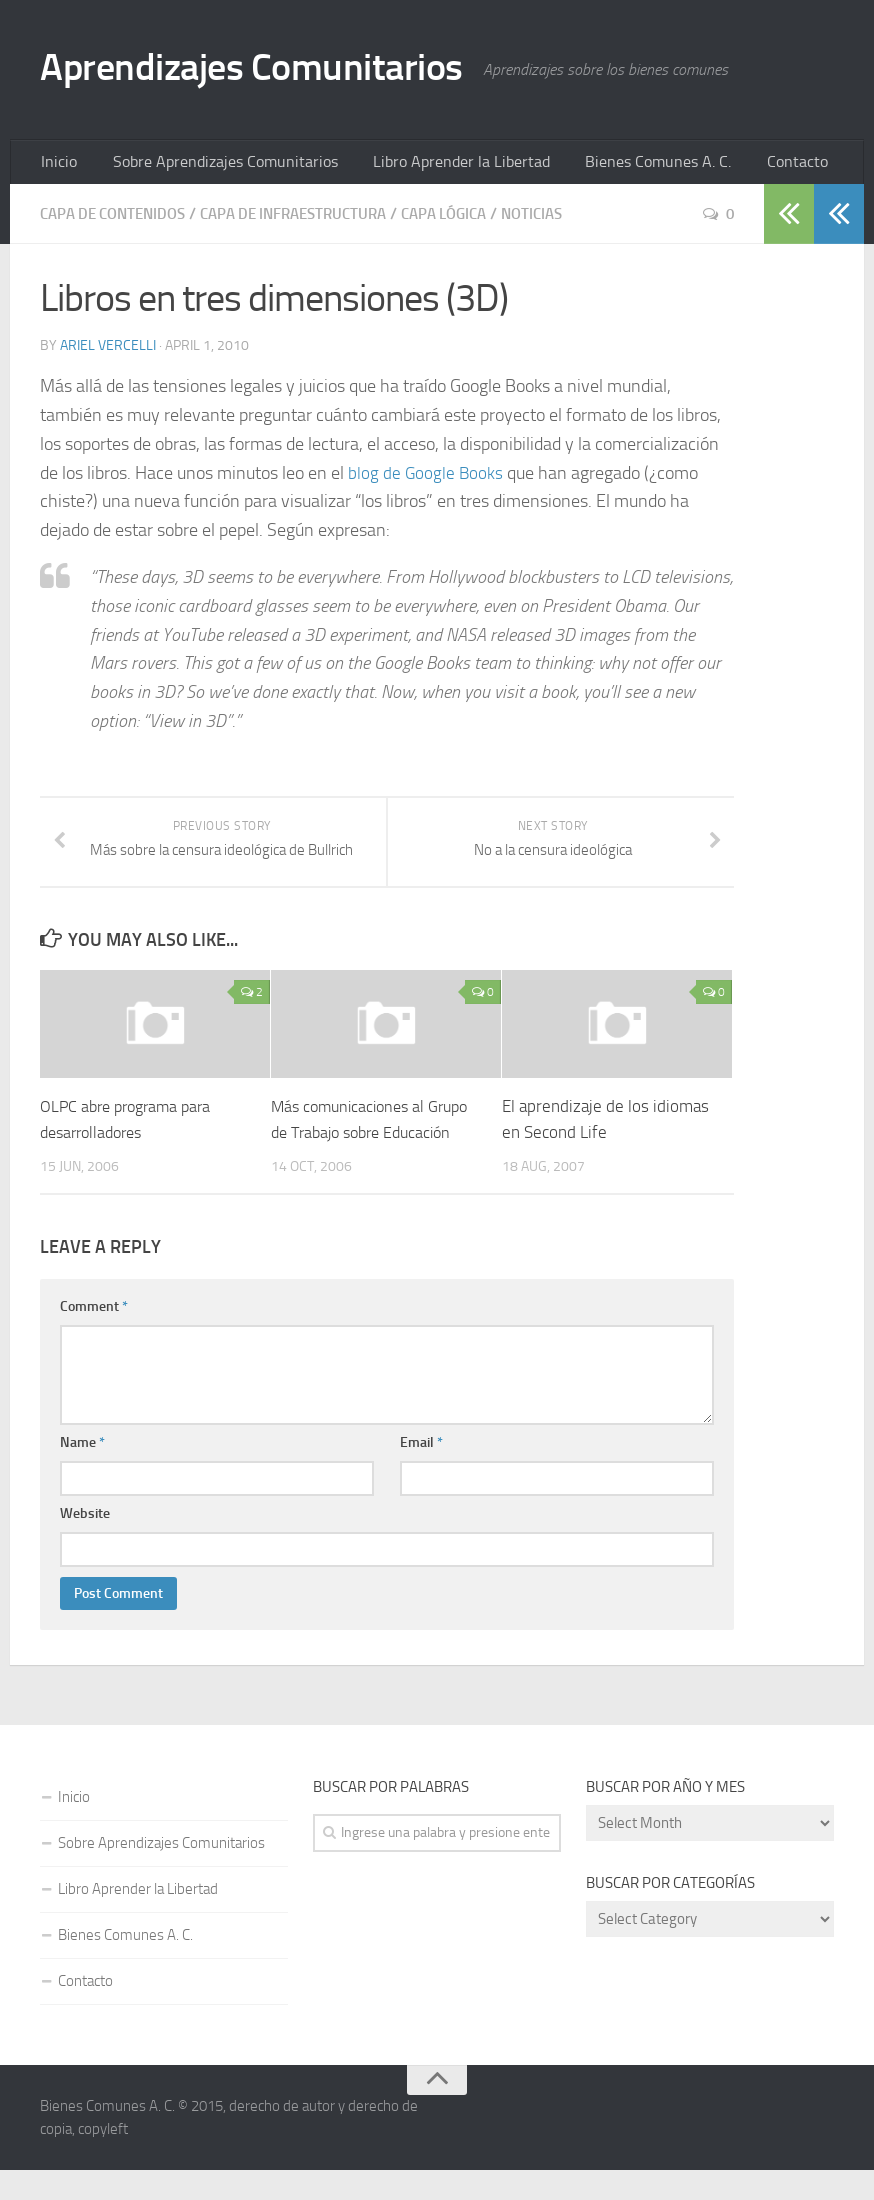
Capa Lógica (476, 218)
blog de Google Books (426, 477)
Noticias (571, 218)
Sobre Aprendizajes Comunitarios (209, 164)
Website (85, 1543)
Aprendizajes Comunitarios (273, 70)
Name (82, 1472)
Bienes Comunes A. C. (617, 164)
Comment (94, 1336)
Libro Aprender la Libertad (431, 164)
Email (421, 1472)
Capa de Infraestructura (313, 218)
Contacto (747, 164)
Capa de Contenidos (119, 218)
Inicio (56, 164)
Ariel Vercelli (108, 350)
